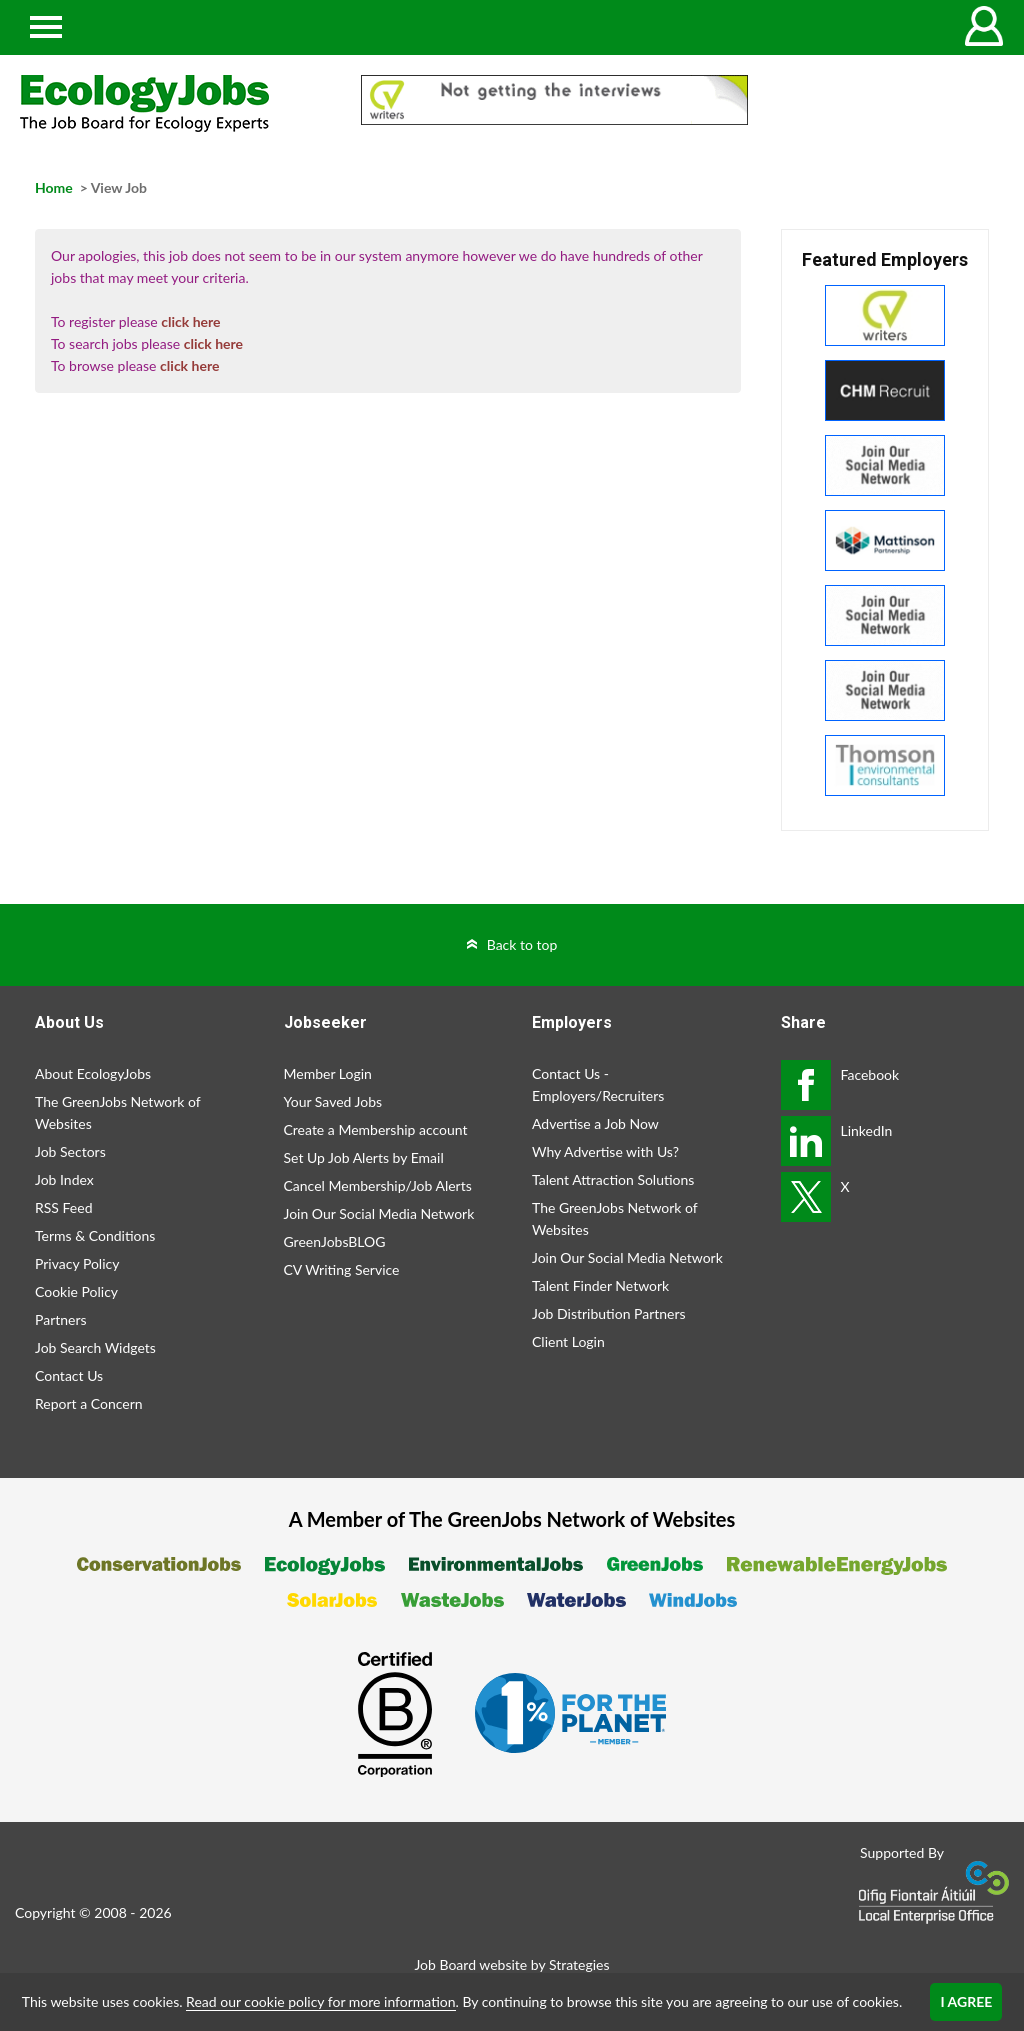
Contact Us (69, 1375)
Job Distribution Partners (609, 1313)
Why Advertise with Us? (605, 1151)
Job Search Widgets (95, 1347)
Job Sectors (70, 1151)
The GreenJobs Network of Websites (117, 1112)
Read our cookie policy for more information (320, 2001)
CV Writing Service (342, 1269)
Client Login (568, 1341)
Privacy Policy (77, 1263)
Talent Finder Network (600, 1285)
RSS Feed (63, 1207)
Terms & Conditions (95, 1235)
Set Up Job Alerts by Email (364, 1157)
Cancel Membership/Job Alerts (378, 1185)
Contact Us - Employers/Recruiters (598, 1084)
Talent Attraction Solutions (613, 1179)
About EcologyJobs (93, 1073)
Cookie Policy (76, 1291)
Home (54, 187)
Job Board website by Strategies (511, 1964)
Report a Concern (89, 1403)
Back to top (522, 944)
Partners (61, 1319)
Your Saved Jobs (333, 1101)
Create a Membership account (376, 1129)
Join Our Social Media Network (379, 1213)
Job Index (64, 1179)
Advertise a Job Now (595, 1123)
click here (190, 321)
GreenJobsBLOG (335, 1241)
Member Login (328, 1073)
